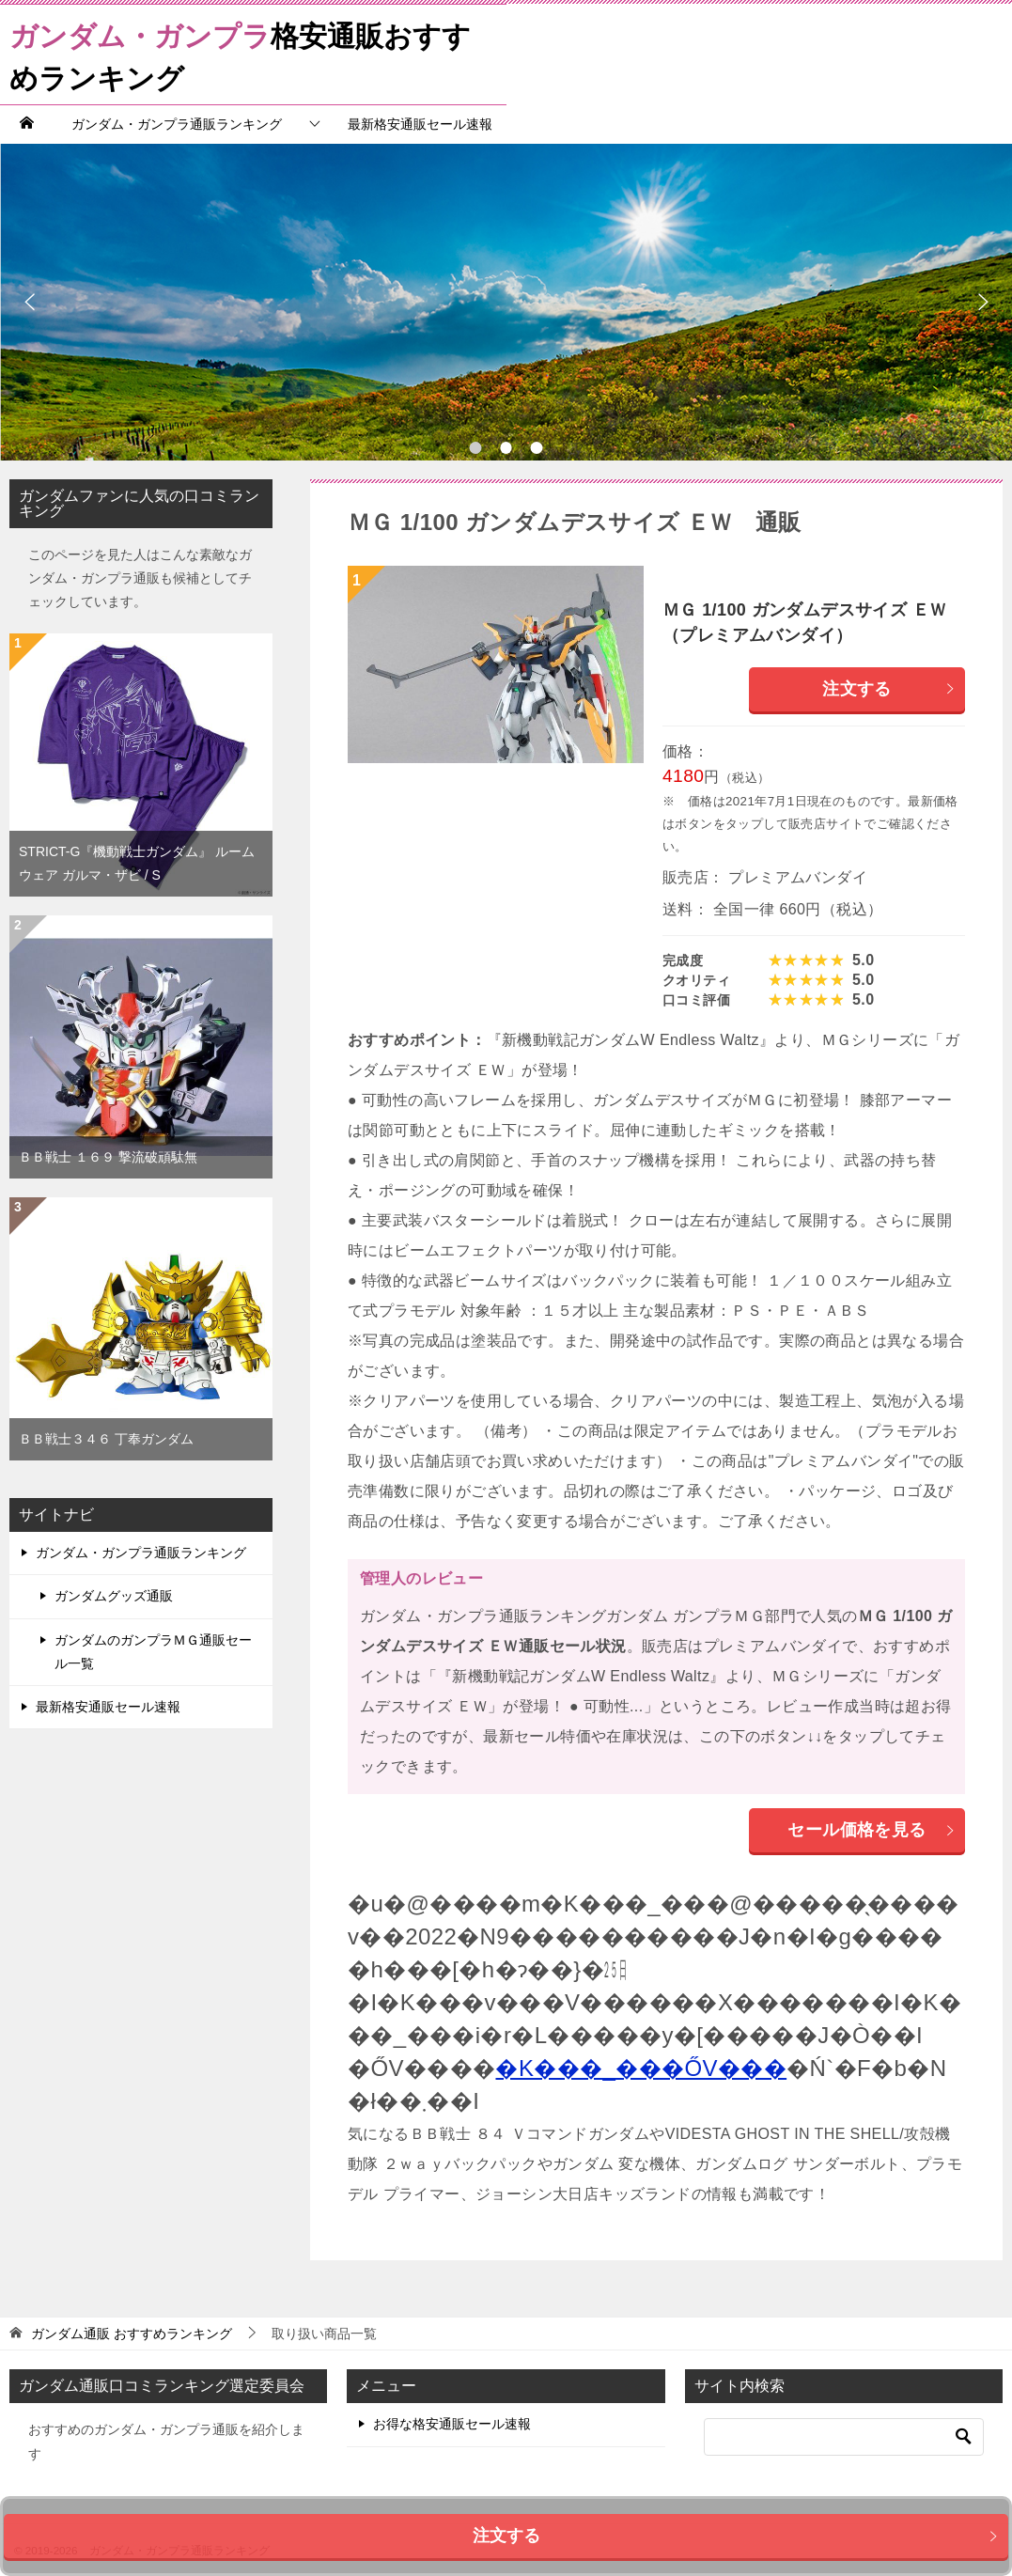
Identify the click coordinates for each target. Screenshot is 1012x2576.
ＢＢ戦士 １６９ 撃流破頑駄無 (108, 1156)
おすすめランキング (131, 2333)
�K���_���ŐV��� (640, 2068)
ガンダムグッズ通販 (113, 1595)
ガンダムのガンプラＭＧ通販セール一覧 (153, 1651)
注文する (889, 688)
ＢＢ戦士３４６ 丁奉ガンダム (106, 1438)
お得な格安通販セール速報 (452, 2423)
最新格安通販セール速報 (420, 124)
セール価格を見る (871, 1829)
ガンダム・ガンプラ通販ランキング (176, 124)
